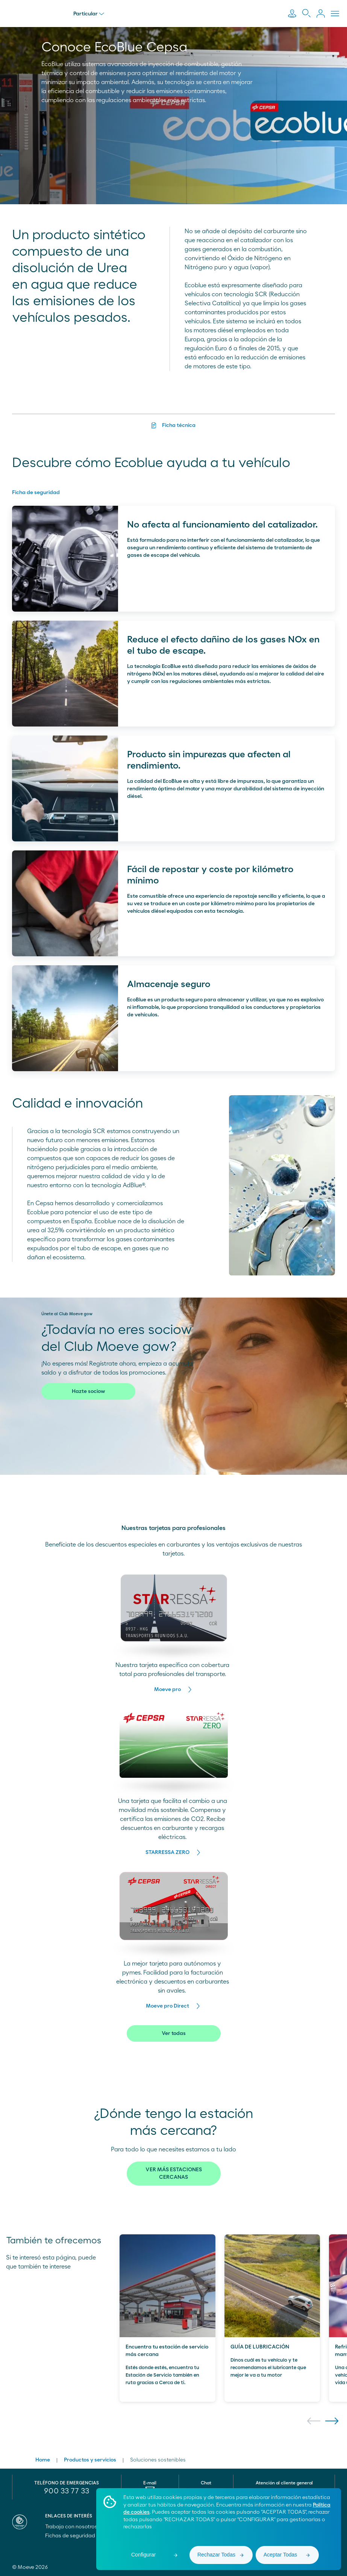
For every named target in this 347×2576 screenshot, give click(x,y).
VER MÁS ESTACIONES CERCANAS (173, 2173)
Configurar (143, 2555)
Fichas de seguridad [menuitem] (70, 2535)
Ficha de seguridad (36, 492)
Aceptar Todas (280, 2555)
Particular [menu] (92, 14)
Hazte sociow (88, 1391)
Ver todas (174, 2033)
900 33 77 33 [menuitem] (66, 2491)
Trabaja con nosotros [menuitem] (74, 2526)
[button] (314, 2421)
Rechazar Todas (216, 2555)
